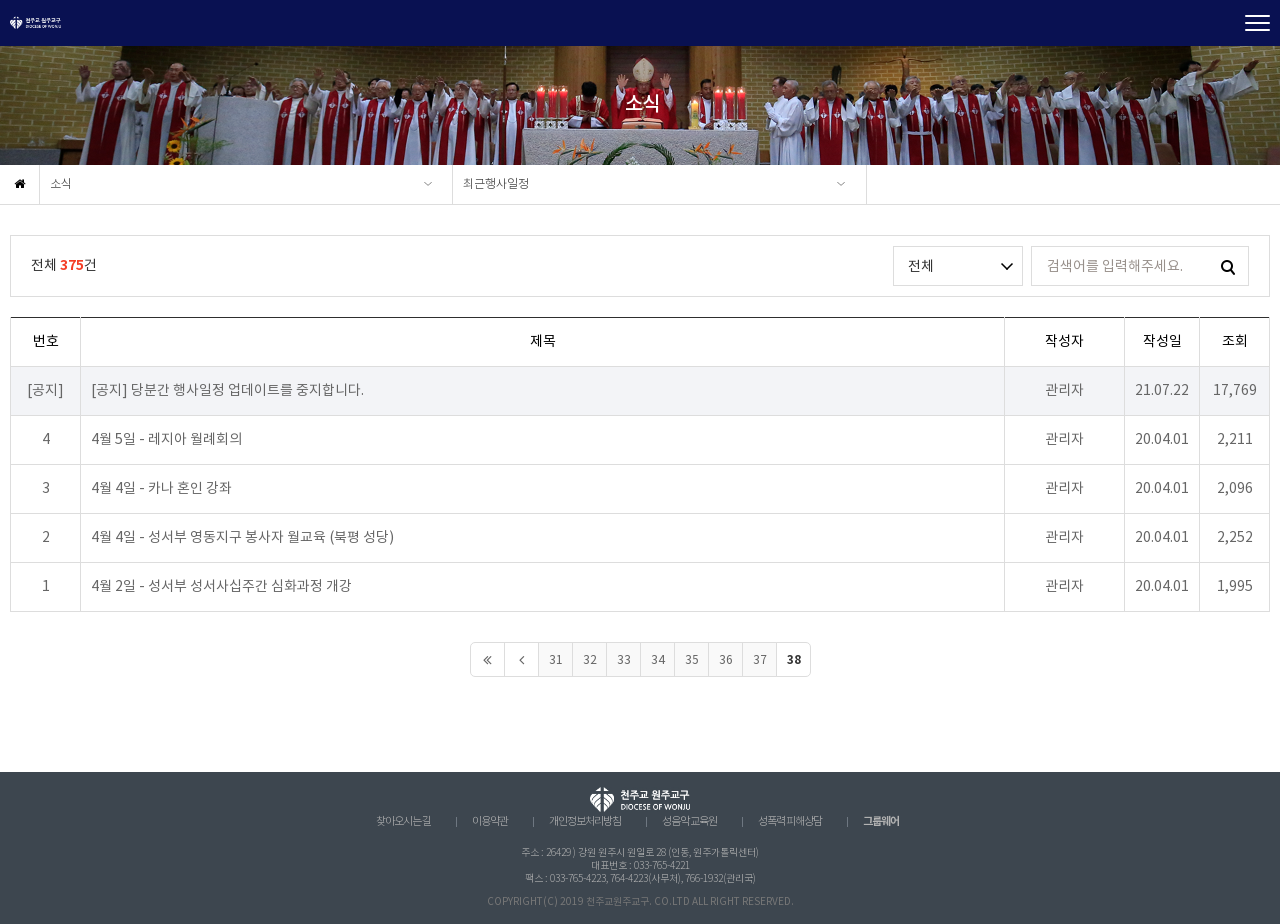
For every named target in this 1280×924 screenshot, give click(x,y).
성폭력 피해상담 (790, 822)
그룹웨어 (881, 821)
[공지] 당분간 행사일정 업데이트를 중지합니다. (227, 391)
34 (658, 660)
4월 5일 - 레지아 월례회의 (166, 440)
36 (726, 660)
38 (794, 660)
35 (692, 660)
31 (556, 660)
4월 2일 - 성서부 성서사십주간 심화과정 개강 (221, 587)
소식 (61, 184)
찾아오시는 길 (403, 822)
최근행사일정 (496, 184)
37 (760, 660)
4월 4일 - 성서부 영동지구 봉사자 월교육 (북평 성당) (242, 538)
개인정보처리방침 (585, 822)
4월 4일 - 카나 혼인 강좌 (161, 489)
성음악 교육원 (689, 822)
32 (590, 660)
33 (624, 660)
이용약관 (490, 822)
